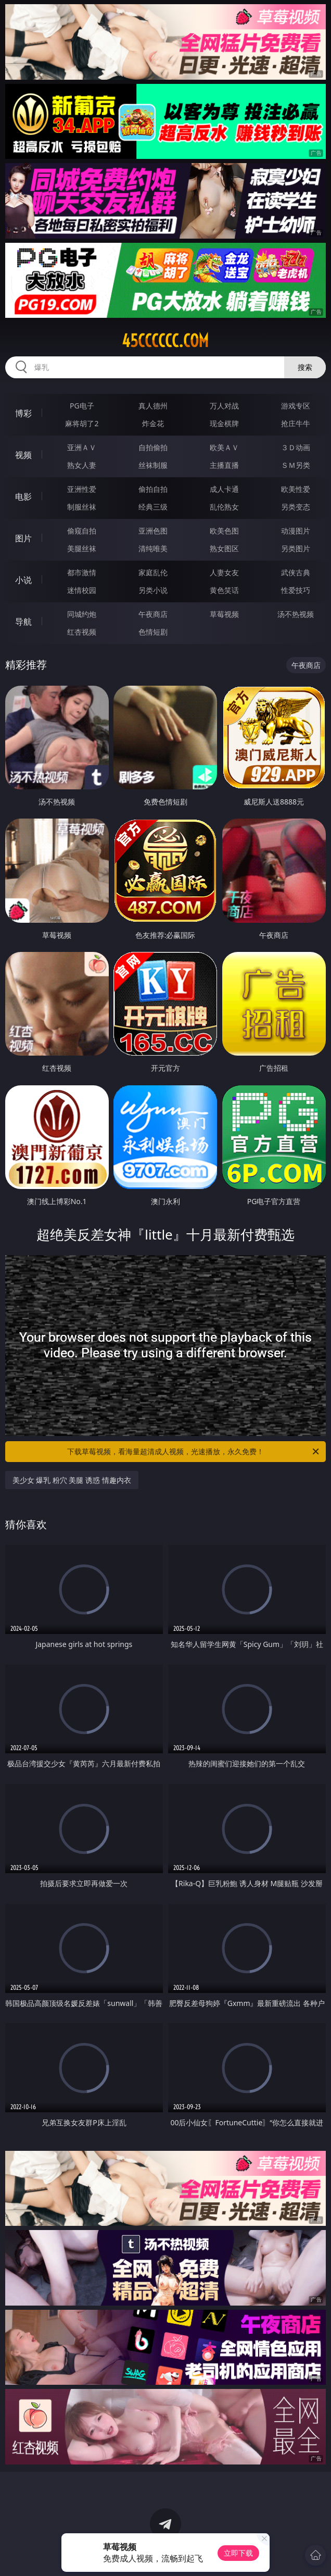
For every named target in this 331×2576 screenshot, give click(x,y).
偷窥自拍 (81, 531)
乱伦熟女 (224, 507)
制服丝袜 (81, 507)
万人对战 (224, 406)
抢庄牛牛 (295, 423)
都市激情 (81, 572)
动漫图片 (295, 531)
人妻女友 (224, 572)
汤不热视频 (295, 614)
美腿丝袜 (81, 548)
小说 (23, 580)
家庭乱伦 (153, 572)
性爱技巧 (295, 590)
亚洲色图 (153, 531)
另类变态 (295, 507)
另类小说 (153, 590)
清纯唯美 (153, 548)
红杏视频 (81, 632)
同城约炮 (81, 614)
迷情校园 (81, 590)
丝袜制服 (153, 465)
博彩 (23, 413)
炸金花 (153, 423)
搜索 (305, 367)
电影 (23, 496)
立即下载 (238, 2553)
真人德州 (153, 406)
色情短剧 (153, 632)
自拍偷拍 (153, 447)
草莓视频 (224, 614)
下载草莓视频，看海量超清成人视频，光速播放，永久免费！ (194, 1451)
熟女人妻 (81, 465)
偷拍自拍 (153, 489)
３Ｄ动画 (295, 447)
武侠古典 (295, 572)
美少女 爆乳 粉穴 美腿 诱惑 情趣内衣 (71, 1480)
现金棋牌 (224, 423)
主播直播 (224, 465)
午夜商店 (153, 614)
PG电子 (82, 406)
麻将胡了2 (81, 423)
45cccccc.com (165, 340)
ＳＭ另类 (295, 465)
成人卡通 (224, 489)
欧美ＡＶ (224, 447)
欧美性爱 (295, 489)
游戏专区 (295, 406)
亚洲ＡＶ (81, 447)
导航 (23, 621)
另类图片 (295, 548)
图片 (23, 538)
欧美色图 (224, 531)
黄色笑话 (224, 590)
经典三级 (153, 507)
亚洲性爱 (81, 489)
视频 (23, 455)
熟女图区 (224, 548)
